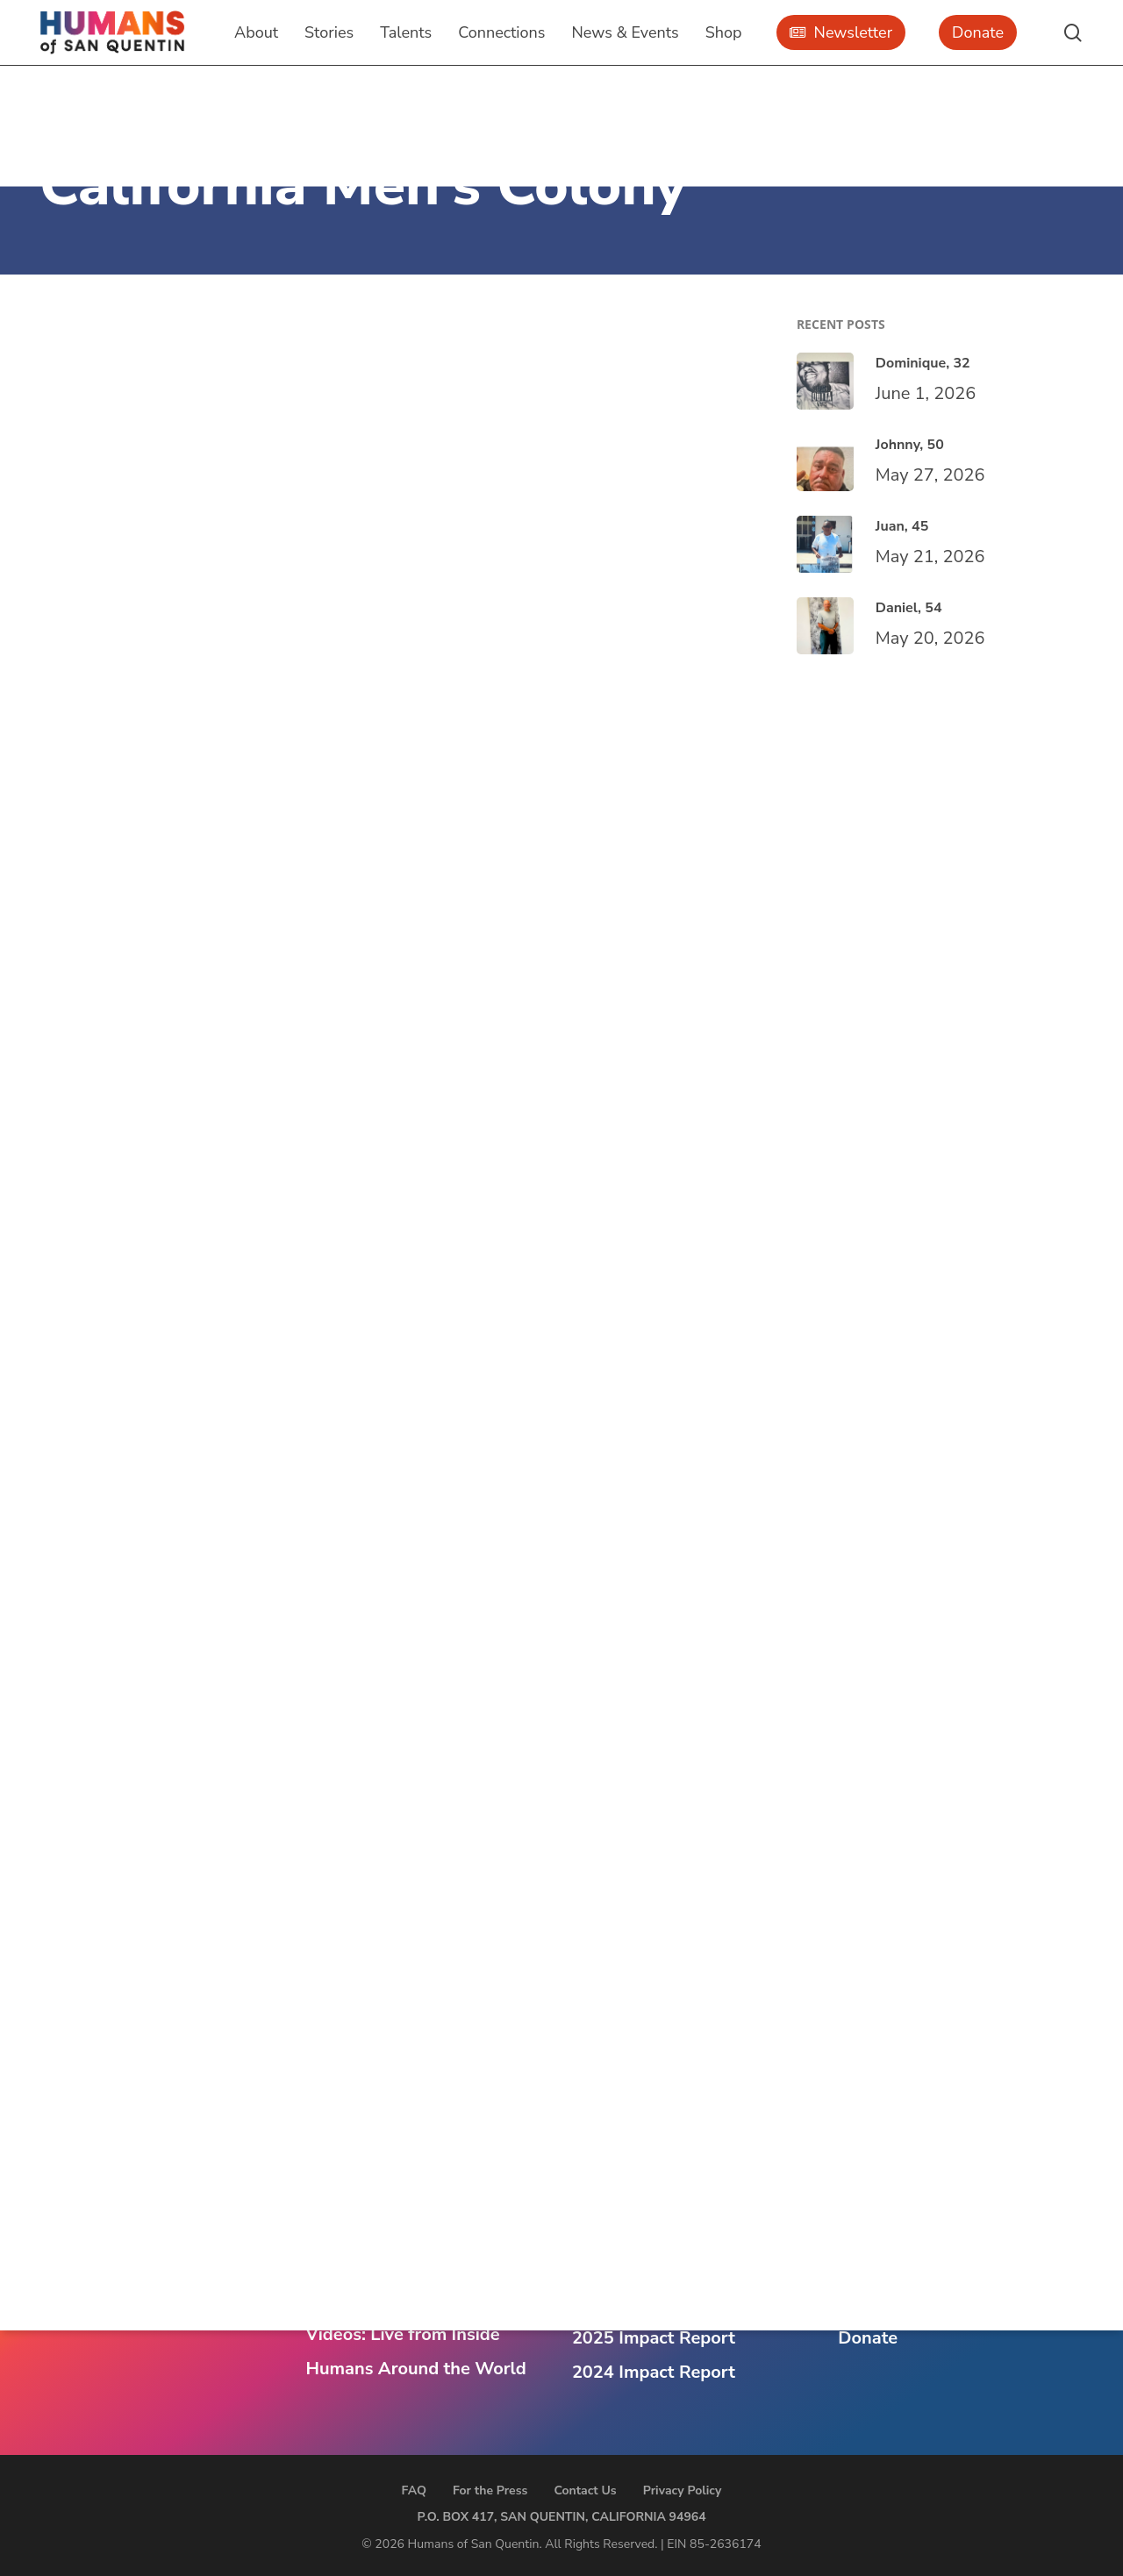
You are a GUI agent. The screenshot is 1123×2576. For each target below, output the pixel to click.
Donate (868, 2338)
